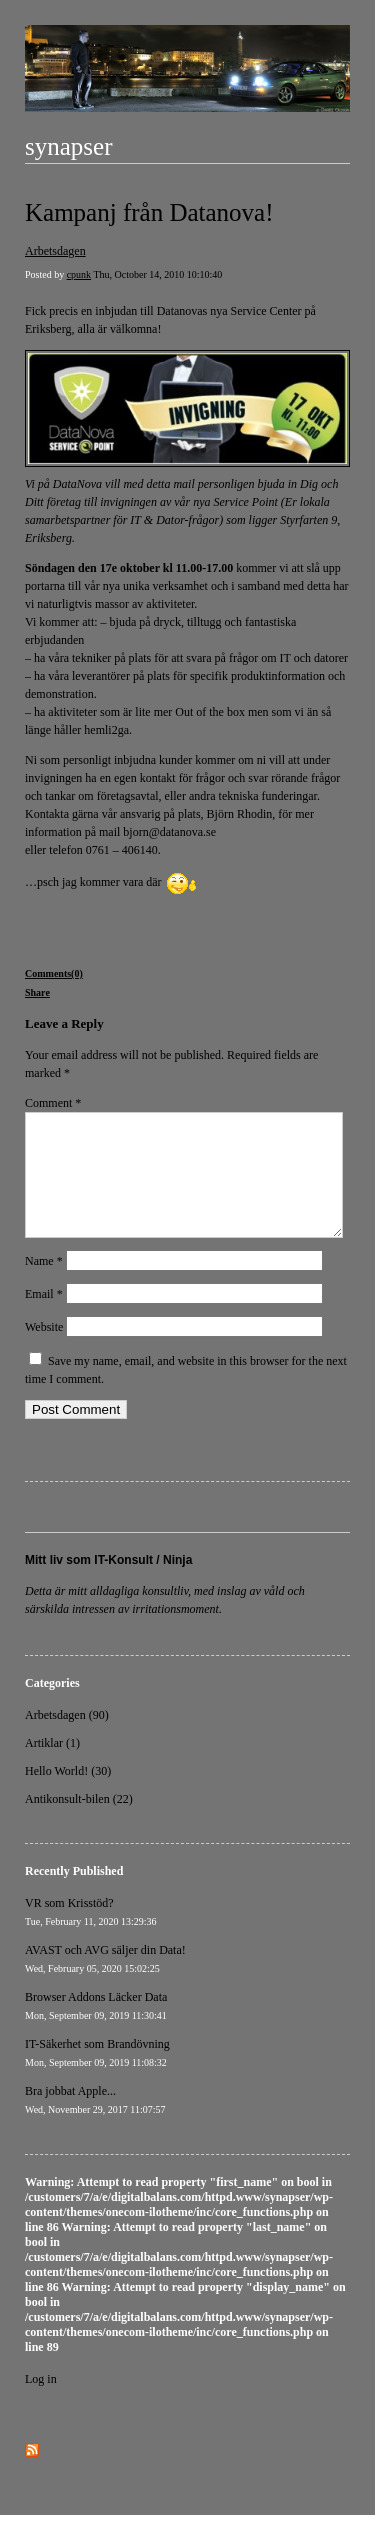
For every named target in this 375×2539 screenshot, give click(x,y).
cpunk (79, 274)
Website (44, 1351)
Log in (41, 2403)
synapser (68, 146)
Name (44, 1285)
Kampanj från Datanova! (149, 212)
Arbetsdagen (55, 251)
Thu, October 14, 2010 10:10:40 (157, 274)
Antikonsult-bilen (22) (79, 1823)
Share (37, 992)
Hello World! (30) (68, 1795)
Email (44, 1318)
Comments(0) (54, 973)
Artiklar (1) (52, 1767)
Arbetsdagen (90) (67, 1739)
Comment (53, 1103)
